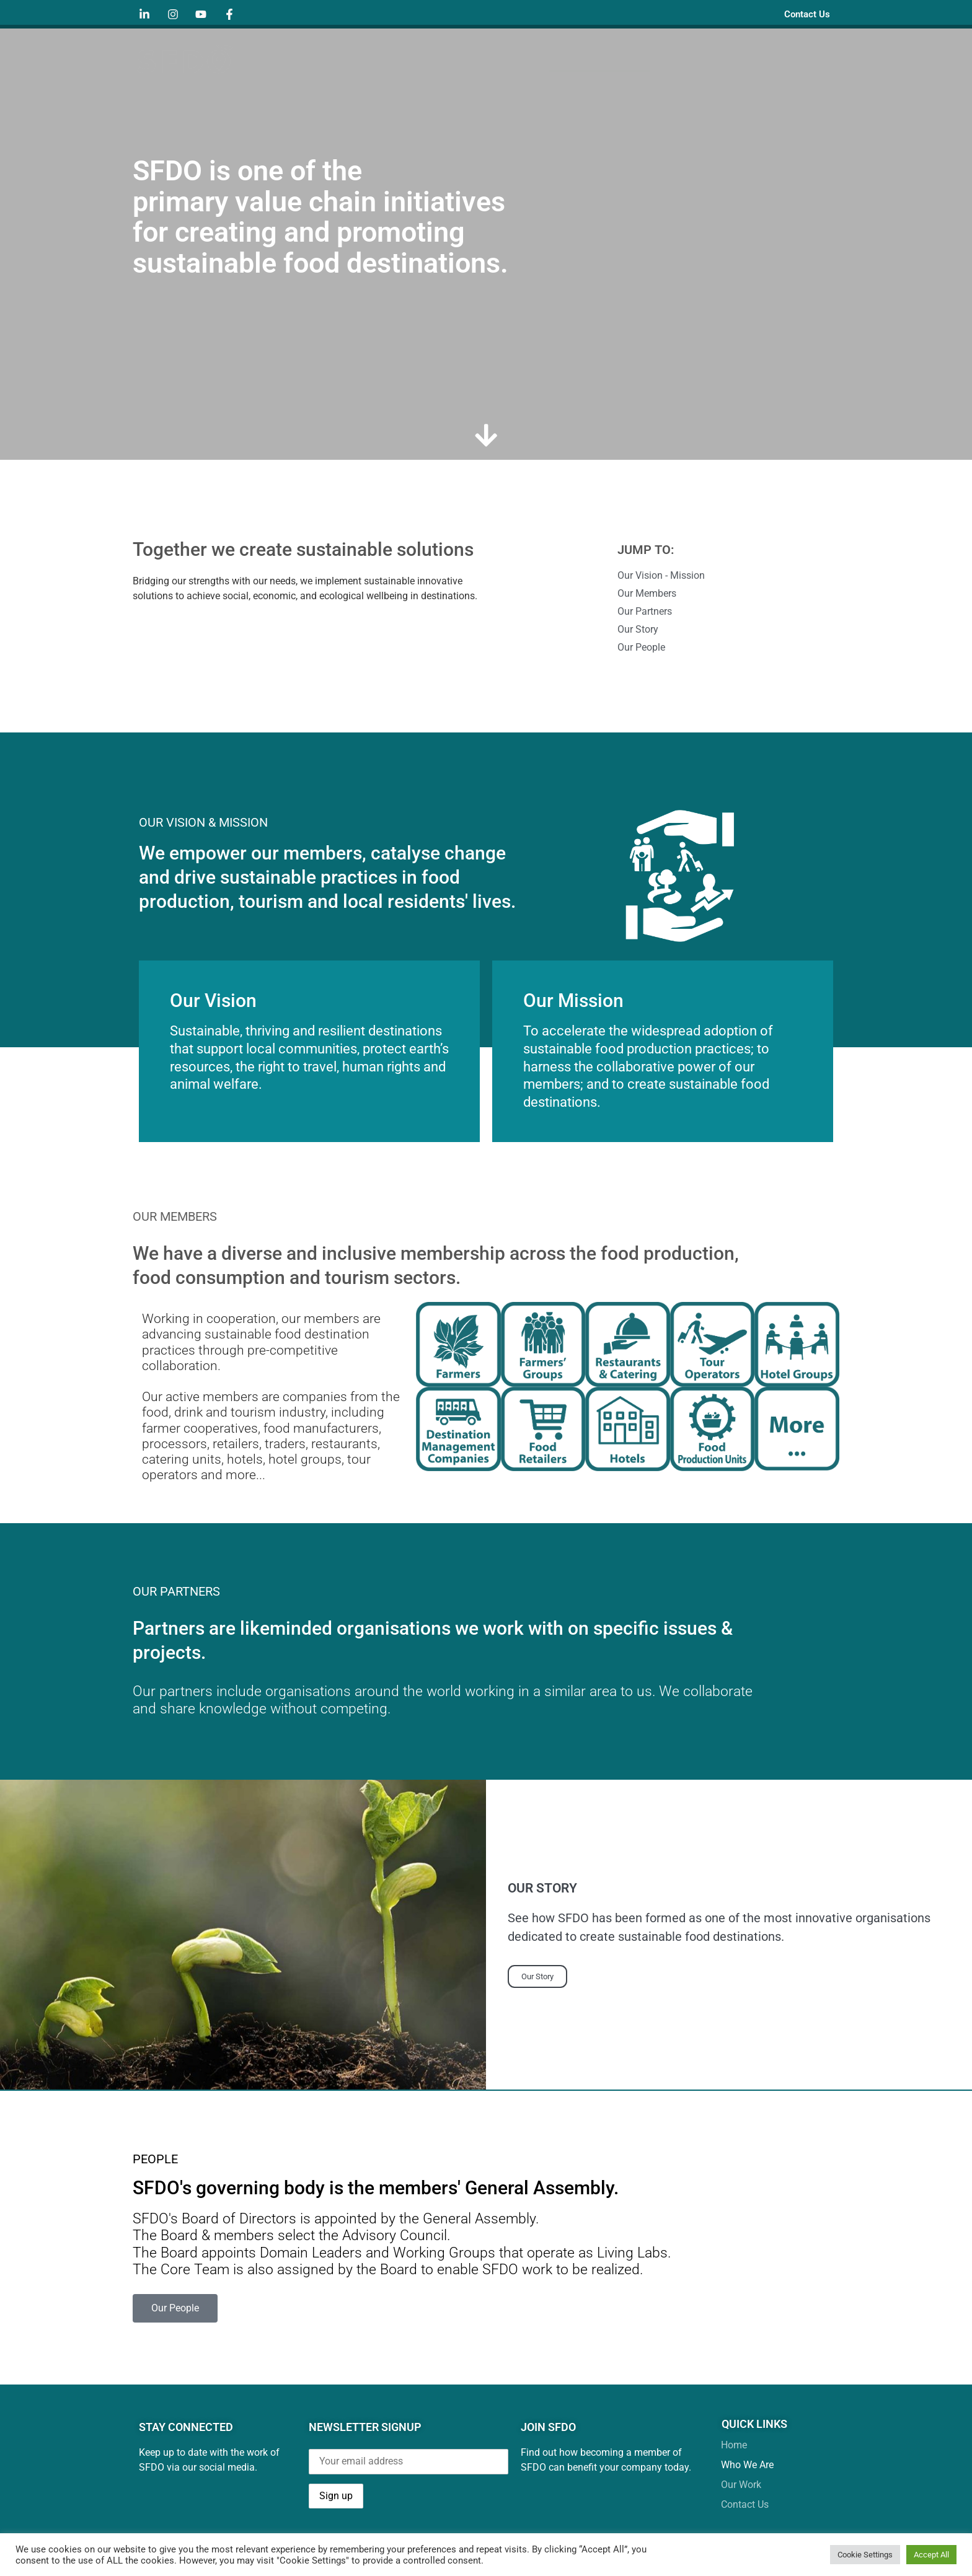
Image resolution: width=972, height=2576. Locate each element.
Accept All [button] (931, 2554)
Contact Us (803, 14)
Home (523, 57)
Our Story (537, 1979)
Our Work (695, 57)
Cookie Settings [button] (865, 2554)
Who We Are (599, 57)
